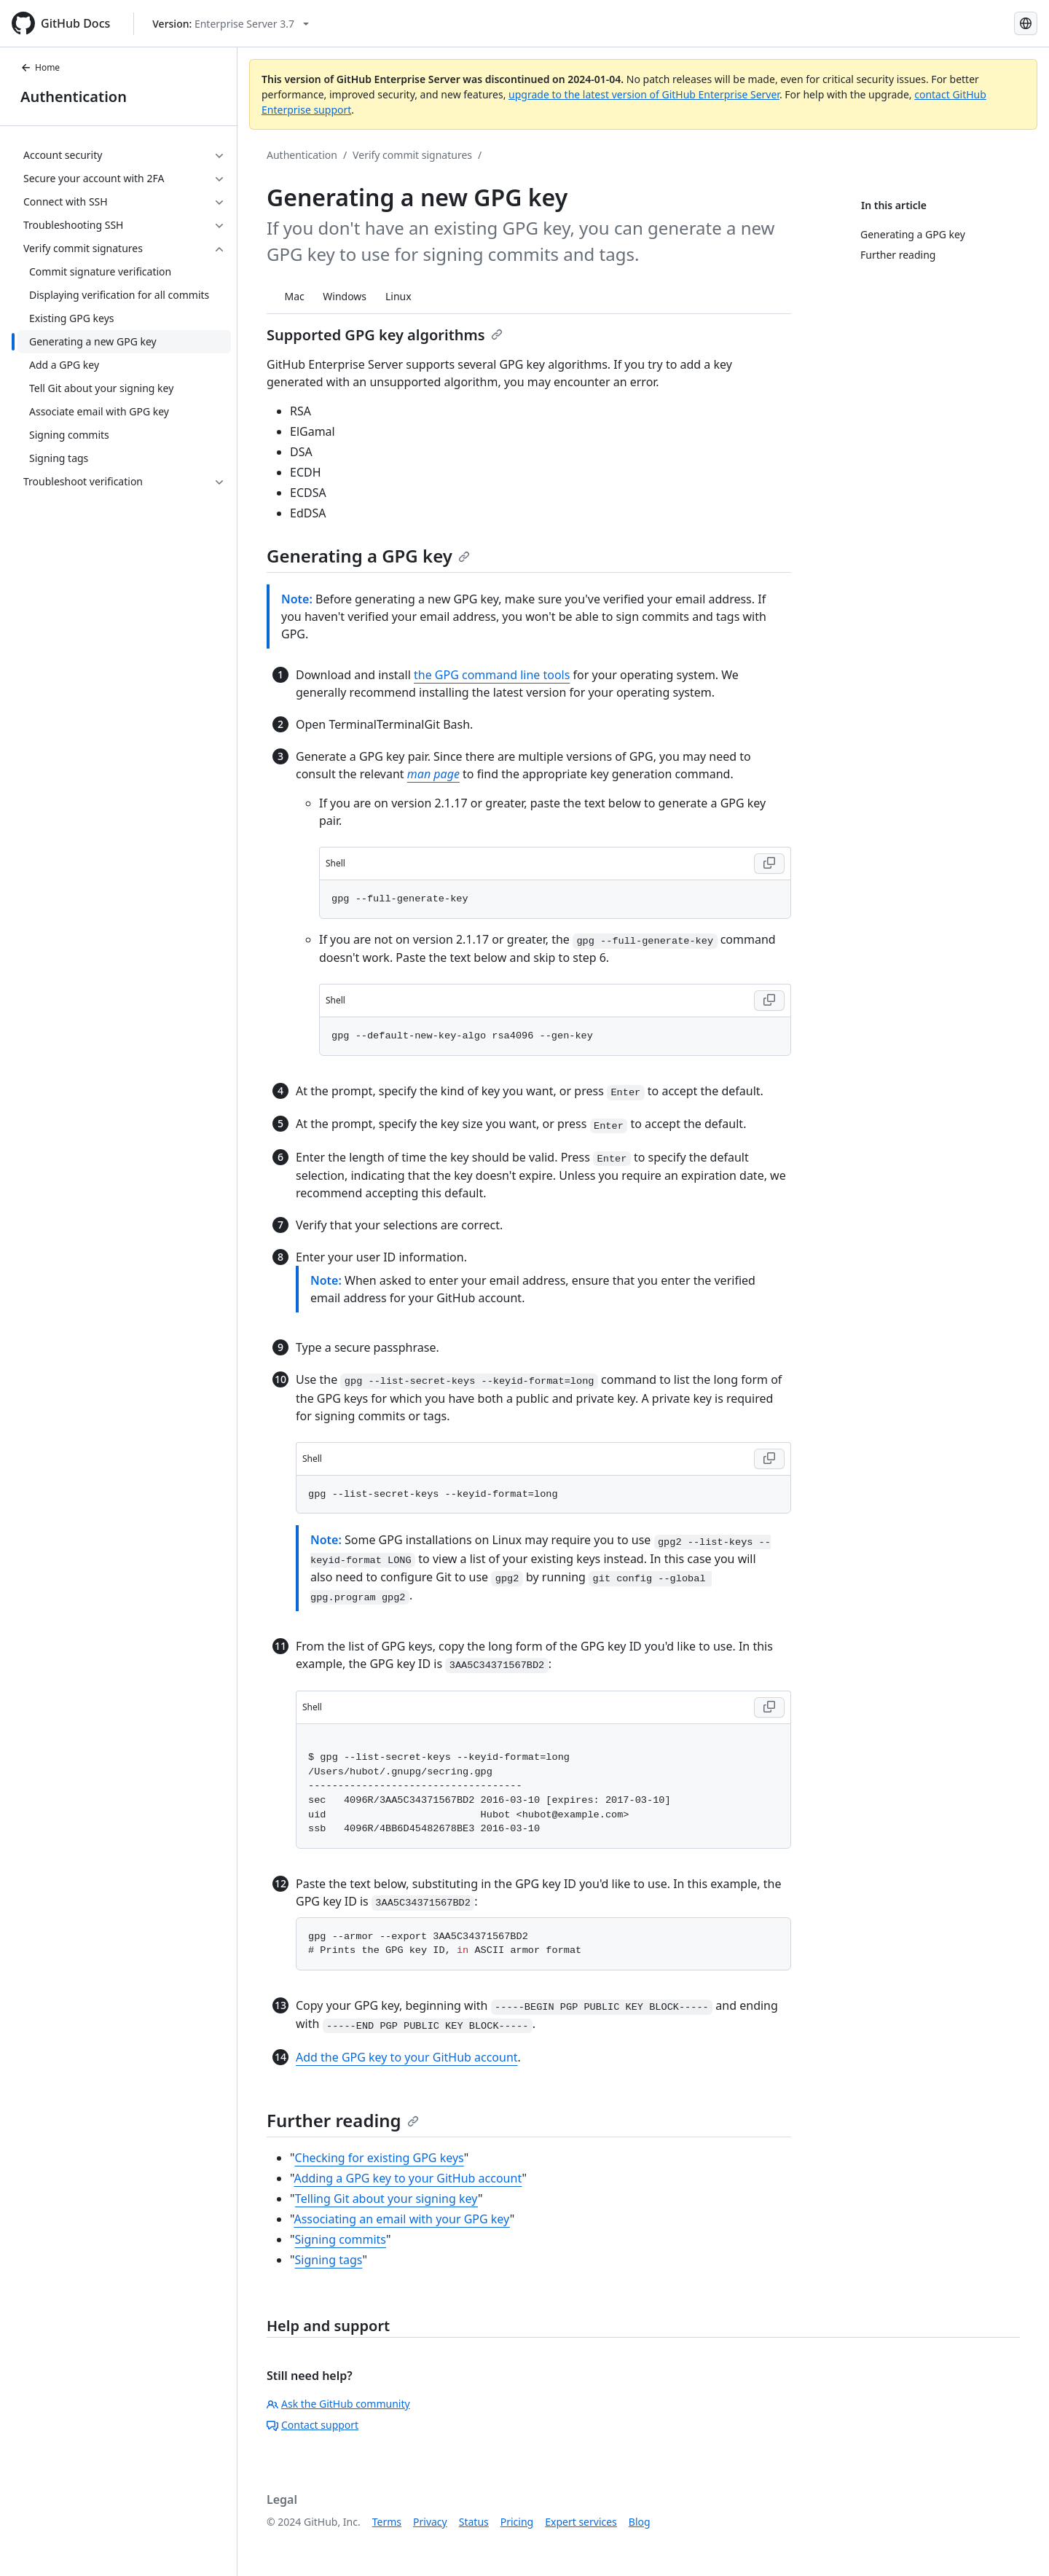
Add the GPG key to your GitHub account (407, 2057)
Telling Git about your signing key (386, 2199)
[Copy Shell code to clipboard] (769, 863)
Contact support (312, 2425)
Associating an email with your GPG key (401, 2219)
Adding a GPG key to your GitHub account (408, 2178)
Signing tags (329, 2260)
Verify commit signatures (412, 155)
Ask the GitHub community (338, 2404)
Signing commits (341, 2239)
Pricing (516, 2522)
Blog (640, 2522)
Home (40, 67)
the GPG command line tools (492, 675)
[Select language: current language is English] (1025, 23)
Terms (386, 2522)
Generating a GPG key (368, 556)
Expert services (581, 2522)
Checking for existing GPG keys (379, 2158)
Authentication (73, 96)
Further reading (343, 2120)
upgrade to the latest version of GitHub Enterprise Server (643, 94)
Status (474, 2522)
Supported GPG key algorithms (385, 335)
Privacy (430, 2522)
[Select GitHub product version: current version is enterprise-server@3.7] (230, 23)
